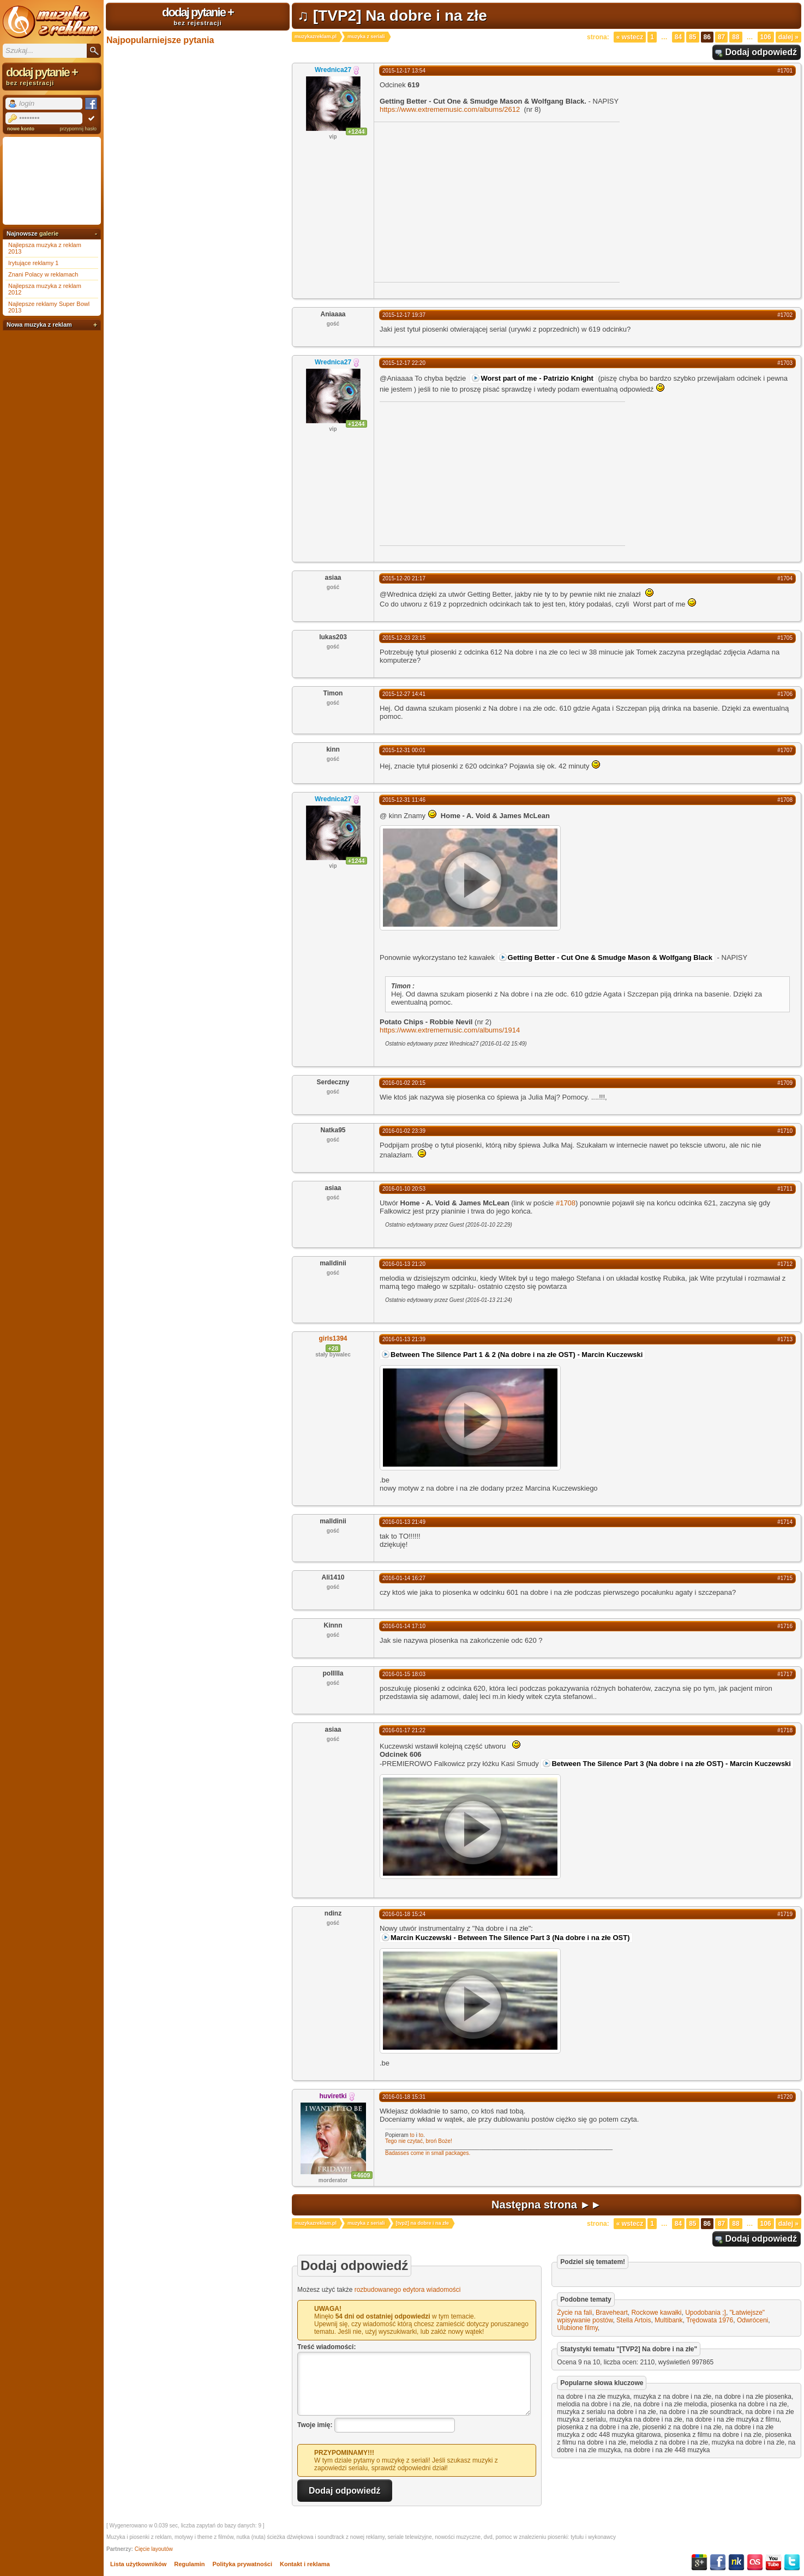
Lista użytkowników (138, 2564)
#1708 (785, 800)
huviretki (332, 2096)
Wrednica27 (333, 70)
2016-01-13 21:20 (403, 1264)
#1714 (785, 1522)
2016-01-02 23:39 (403, 1131)
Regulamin (189, 2564)
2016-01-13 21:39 (403, 1339)
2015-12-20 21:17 (403, 578)
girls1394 (333, 1338)
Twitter (792, 2562)
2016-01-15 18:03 (403, 1674)
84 (678, 37)
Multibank (668, 2320)
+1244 (356, 131)
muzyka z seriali (366, 36)
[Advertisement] (465, 201)
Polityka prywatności (242, 2564)
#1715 (785, 1578)
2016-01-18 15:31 (403, 2097)
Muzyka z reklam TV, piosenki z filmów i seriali (52, 21)
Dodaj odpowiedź (761, 52)
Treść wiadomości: (326, 2347)
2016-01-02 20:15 (403, 1083)
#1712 (785, 1264)
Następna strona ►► (546, 2205)
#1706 (785, 694)
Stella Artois (633, 2320)
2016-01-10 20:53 (403, 1189)
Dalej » (788, 37)
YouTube (773, 2562)
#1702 (785, 315)
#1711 (785, 1189)
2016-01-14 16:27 (403, 1578)
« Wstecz (629, 37)
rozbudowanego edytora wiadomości (408, 2289)
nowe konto (20, 128)
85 (692, 37)
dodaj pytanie (198, 15)
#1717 (785, 1674)
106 (765, 37)
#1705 (785, 638)
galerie (48, 233)
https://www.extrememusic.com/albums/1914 (450, 1030)
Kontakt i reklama (305, 2564)
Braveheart (612, 2312)
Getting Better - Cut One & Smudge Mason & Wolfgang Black (610, 957)
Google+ (699, 2562)
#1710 (785, 1131)
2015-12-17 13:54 (403, 71)
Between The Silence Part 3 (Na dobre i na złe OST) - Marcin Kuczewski (671, 1764)
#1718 (785, 1730)
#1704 (785, 578)
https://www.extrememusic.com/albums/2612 (450, 109)
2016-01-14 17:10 (403, 1626)
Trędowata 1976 (709, 2320)
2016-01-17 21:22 (403, 1730)
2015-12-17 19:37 (403, 315)
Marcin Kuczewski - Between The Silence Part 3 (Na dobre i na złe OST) (510, 1937)
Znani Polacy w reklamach (43, 274)
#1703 (785, 363)
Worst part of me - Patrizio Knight (537, 378)
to (412, 2135)
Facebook (718, 2562)
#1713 (785, 1339)
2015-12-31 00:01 (403, 750)
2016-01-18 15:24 (403, 1914)
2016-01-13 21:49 (403, 1522)
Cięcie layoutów (154, 2549)
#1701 (785, 71)
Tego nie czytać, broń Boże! (418, 2141)
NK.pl (736, 2562)
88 (735, 37)
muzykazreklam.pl (316, 36)
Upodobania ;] (705, 2312)
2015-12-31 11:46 (403, 800)
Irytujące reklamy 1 (33, 263)
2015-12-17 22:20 (403, 363)
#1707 (785, 750)
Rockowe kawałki (656, 2312)
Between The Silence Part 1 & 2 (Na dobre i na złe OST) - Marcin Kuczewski (517, 1354)
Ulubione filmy (577, 2328)
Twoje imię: (314, 2424)
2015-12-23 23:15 (403, 638)
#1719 (785, 1914)
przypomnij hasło (78, 128)
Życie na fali (574, 2312)
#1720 (785, 2097)
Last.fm (755, 2562)
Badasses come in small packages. (427, 2153)
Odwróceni (752, 2320)
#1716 (785, 1626)
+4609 (361, 2175)
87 (721, 37)
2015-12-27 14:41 (403, 694)
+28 (333, 1348)
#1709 (785, 1083)
